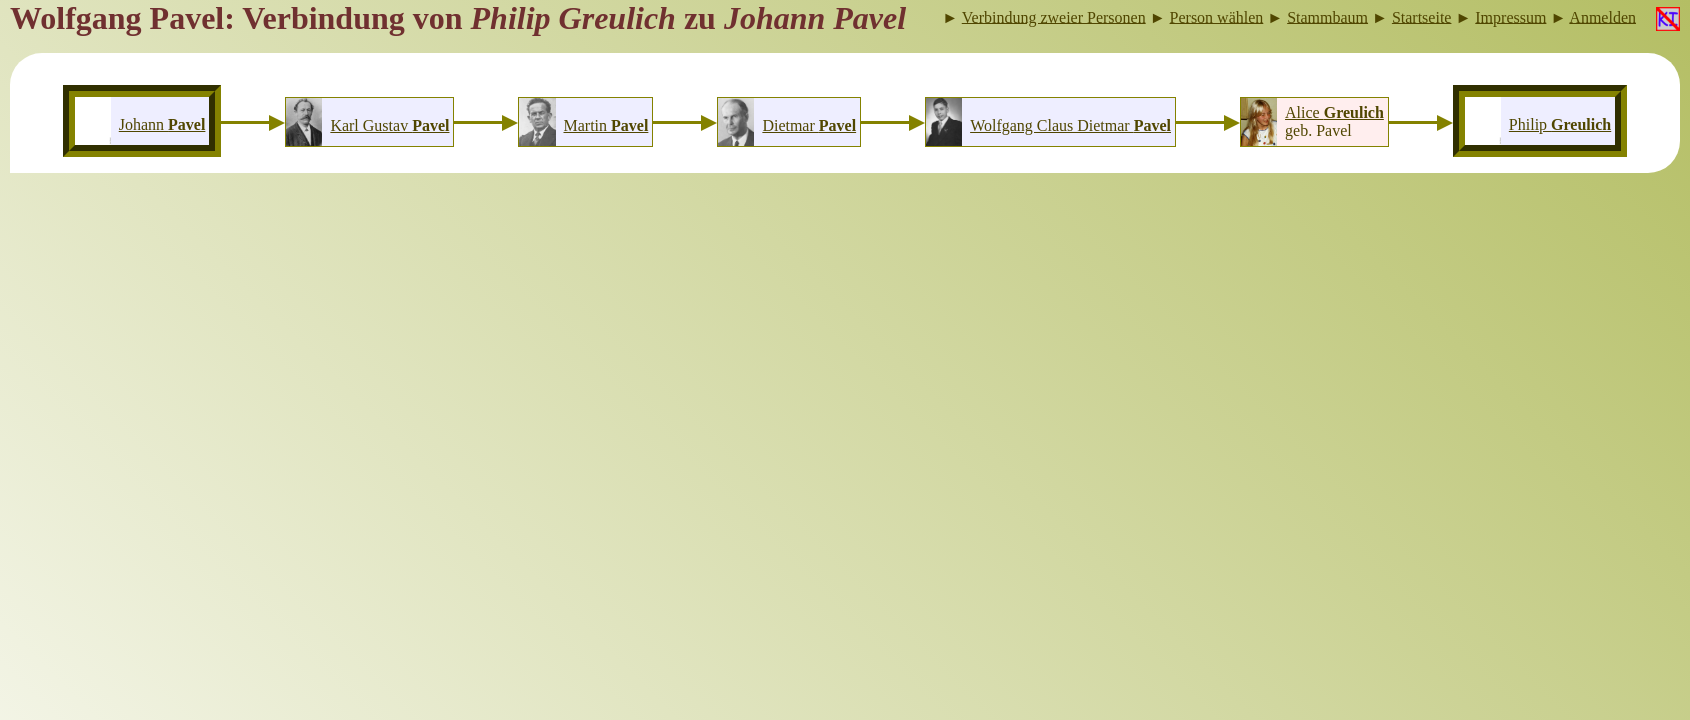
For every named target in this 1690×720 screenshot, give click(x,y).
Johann (162, 124)
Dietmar (809, 125)
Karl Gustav (389, 125)
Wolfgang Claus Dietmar (1070, 125)
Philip (1560, 124)
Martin (606, 125)
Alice (1334, 112)
